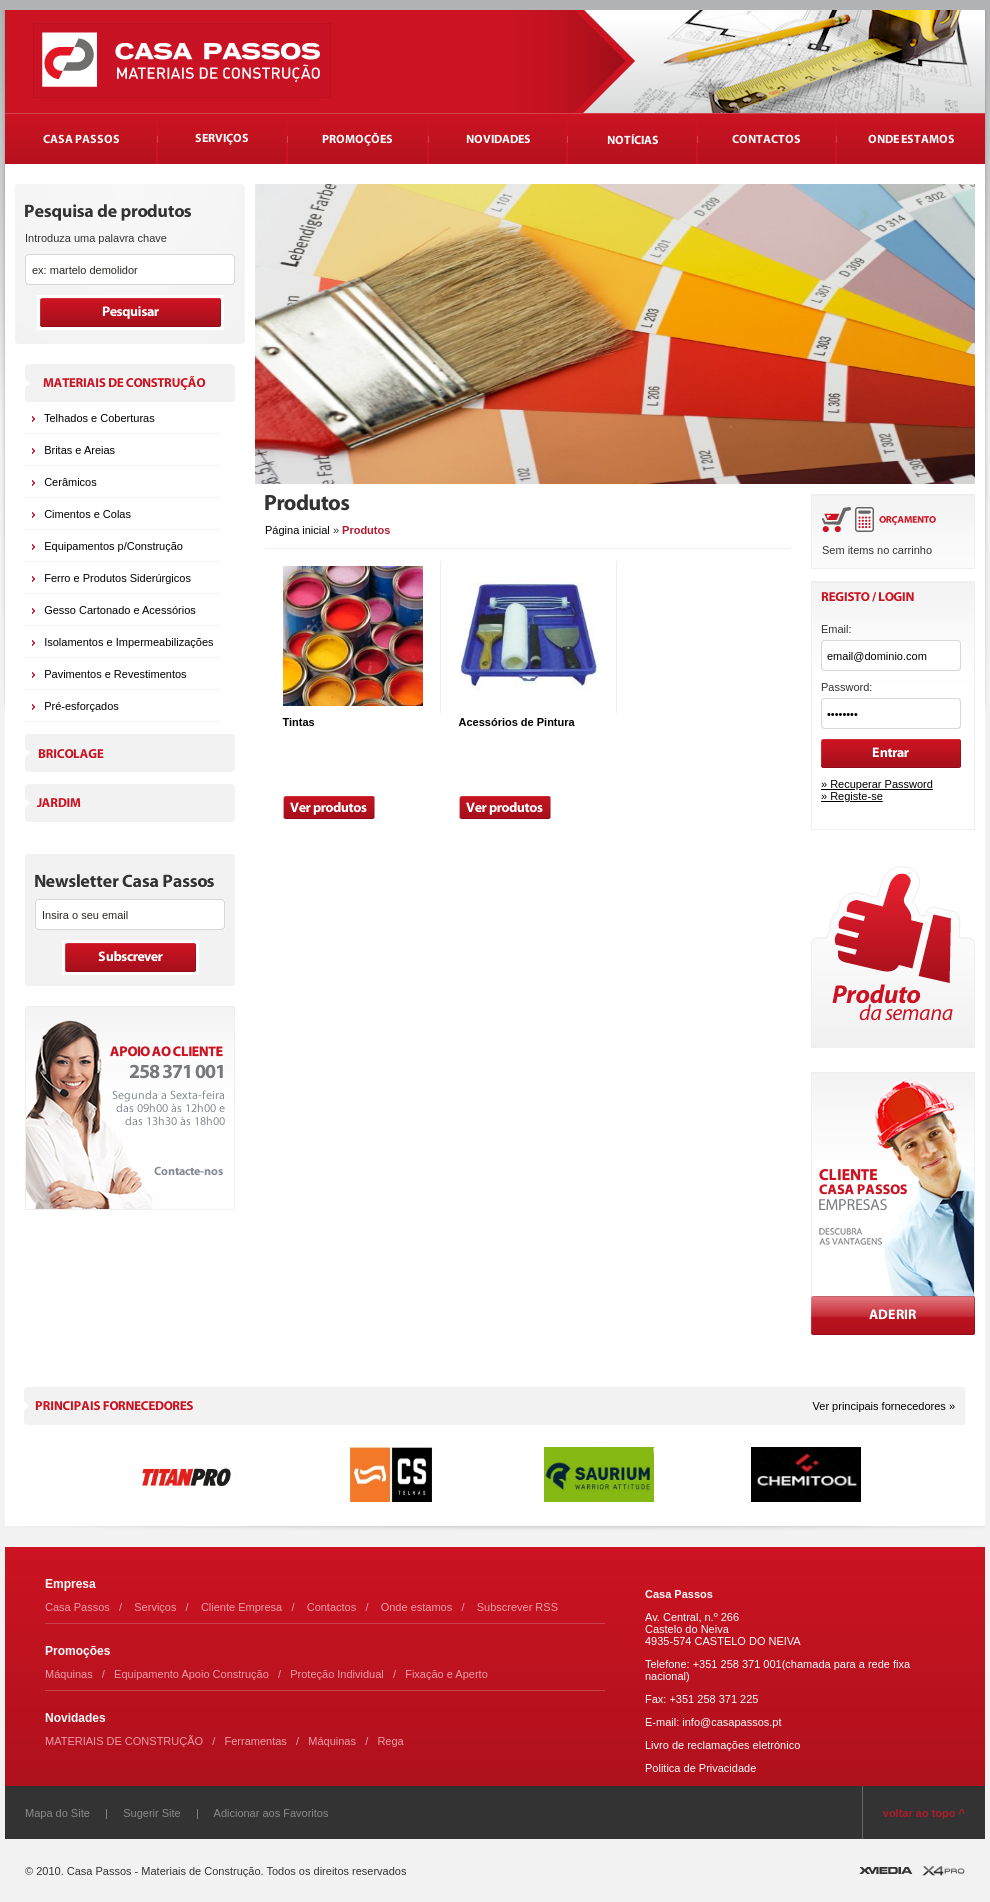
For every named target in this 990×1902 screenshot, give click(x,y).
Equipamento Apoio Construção (191, 1674)
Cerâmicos (70, 482)
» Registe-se (852, 796)
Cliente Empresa (241, 1607)
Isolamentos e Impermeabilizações (128, 642)
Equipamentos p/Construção (113, 546)
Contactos (332, 1607)
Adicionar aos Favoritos (271, 1813)
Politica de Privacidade (700, 1768)
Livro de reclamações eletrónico (722, 1745)
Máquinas (69, 1674)
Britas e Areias (79, 450)
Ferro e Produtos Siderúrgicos (117, 578)
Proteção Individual (337, 1674)
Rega (390, 1741)
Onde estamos (417, 1607)
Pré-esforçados (81, 706)
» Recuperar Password (877, 784)
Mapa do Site (57, 1813)
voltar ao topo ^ (924, 1813)
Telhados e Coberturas (99, 418)
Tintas (299, 722)
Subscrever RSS (517, 1607)
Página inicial (297, 530)
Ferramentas (256, 1741)
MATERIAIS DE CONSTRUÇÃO (124, 1741)
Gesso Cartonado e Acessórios (120, 610)
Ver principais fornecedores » (884, 1406)
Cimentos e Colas (87, 514)
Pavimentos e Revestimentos (115, 674)
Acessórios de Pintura (517, 722)
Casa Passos (77, 1607)
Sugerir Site (151, 1813)
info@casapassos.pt (731, 1722)
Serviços (155, 1607)
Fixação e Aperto (446, 1674)
